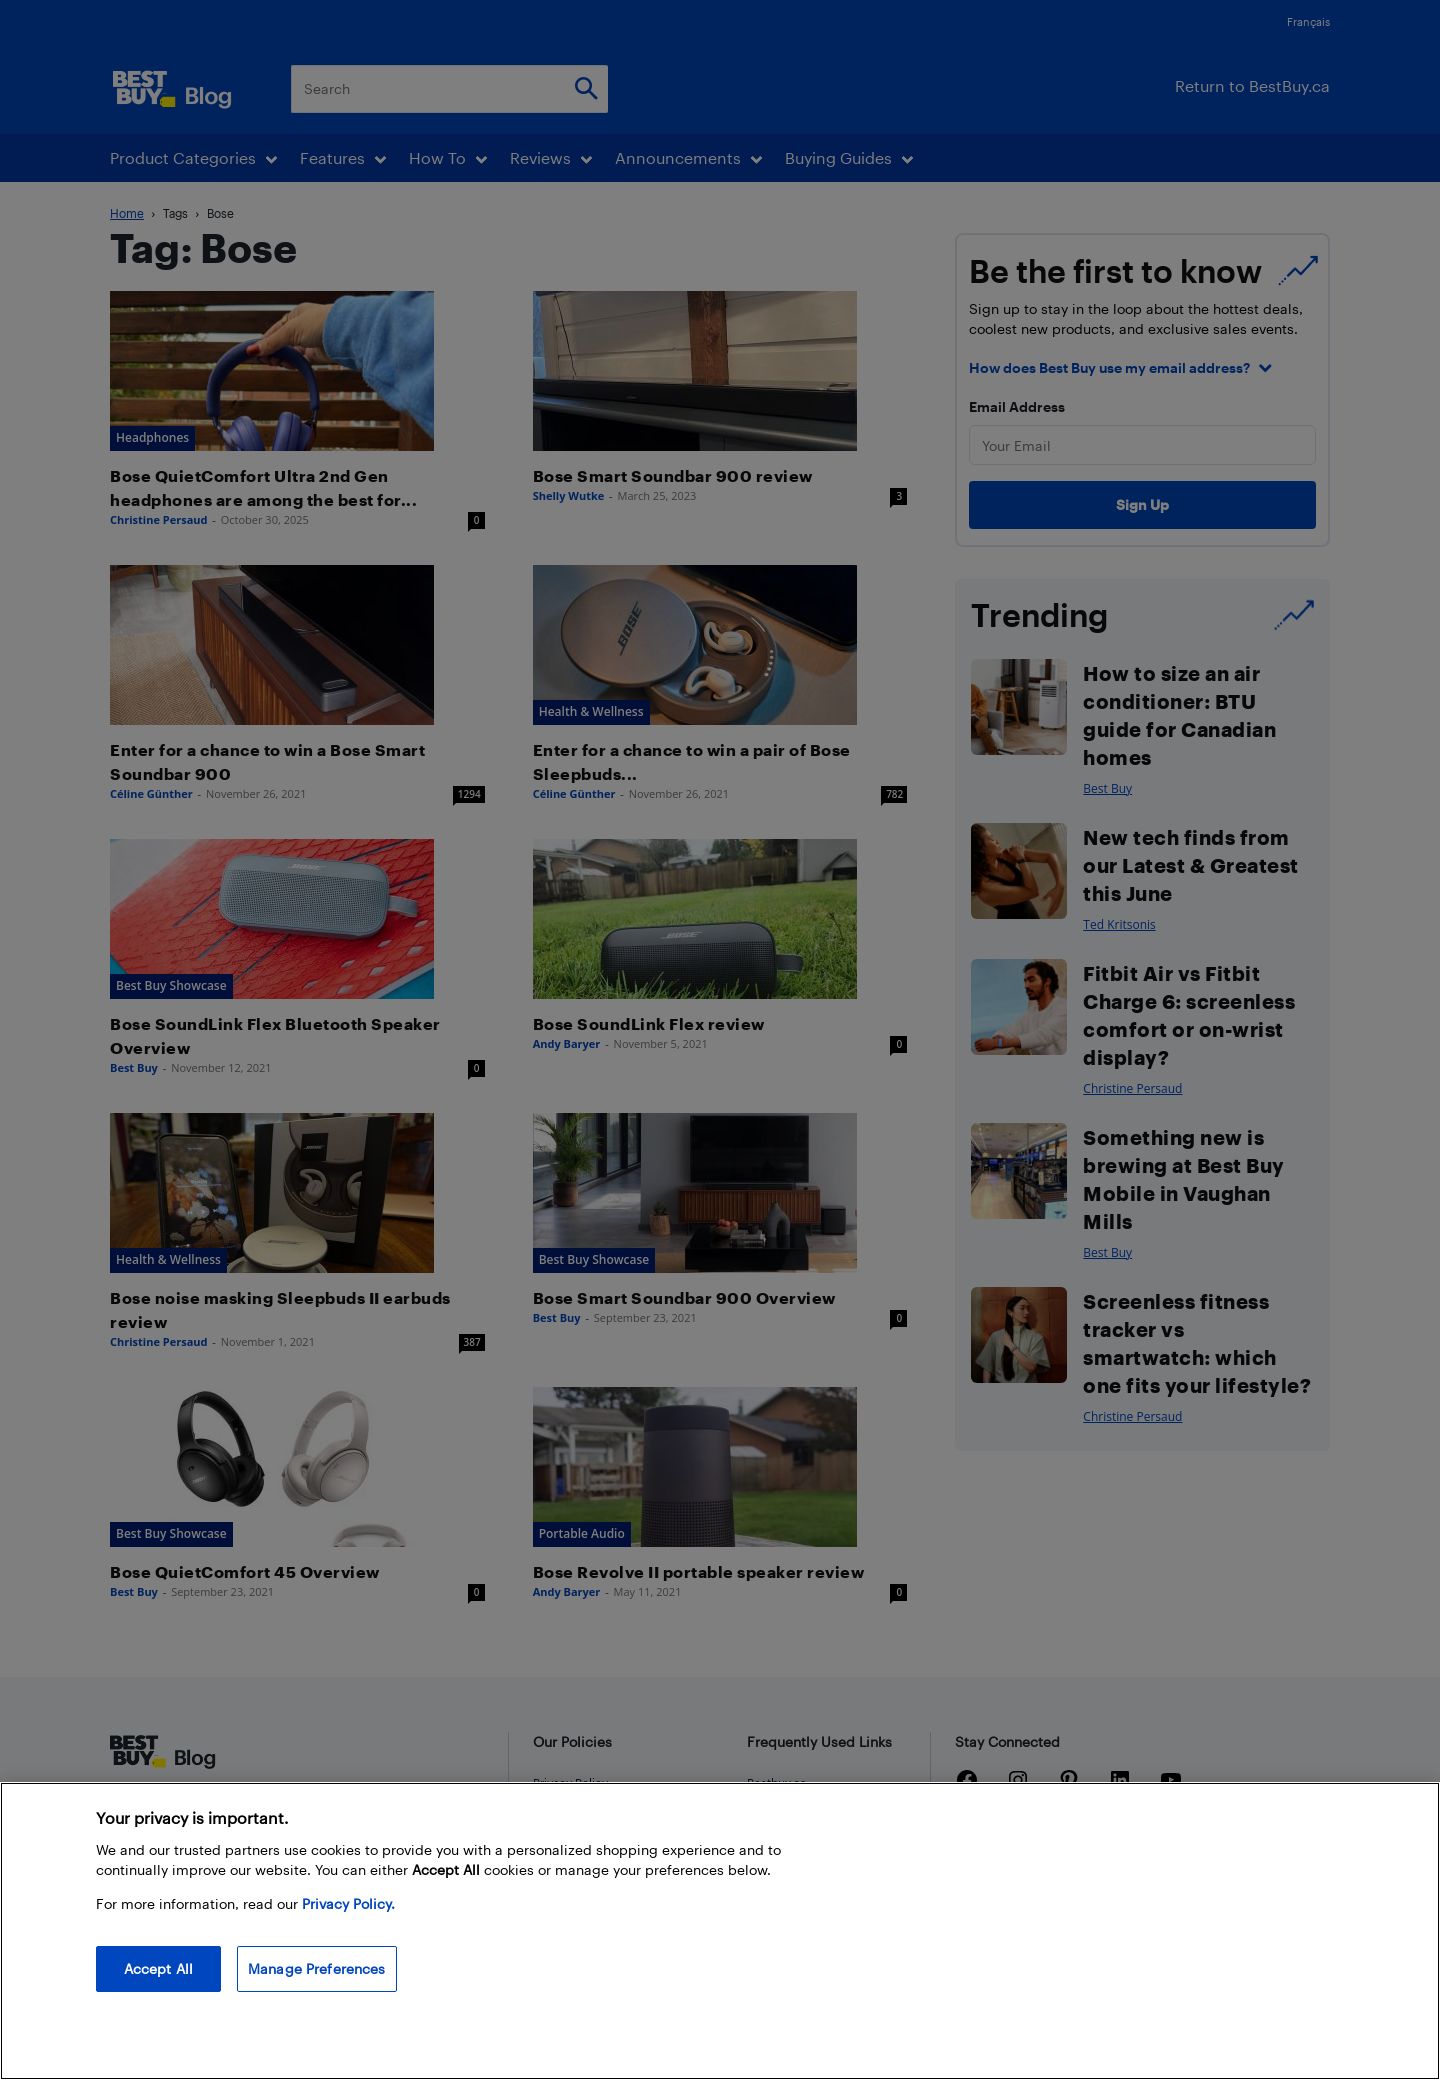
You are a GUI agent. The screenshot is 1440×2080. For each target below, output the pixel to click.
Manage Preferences (317, 1985)
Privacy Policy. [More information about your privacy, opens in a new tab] (348, 1920)
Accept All (158, 1985)
